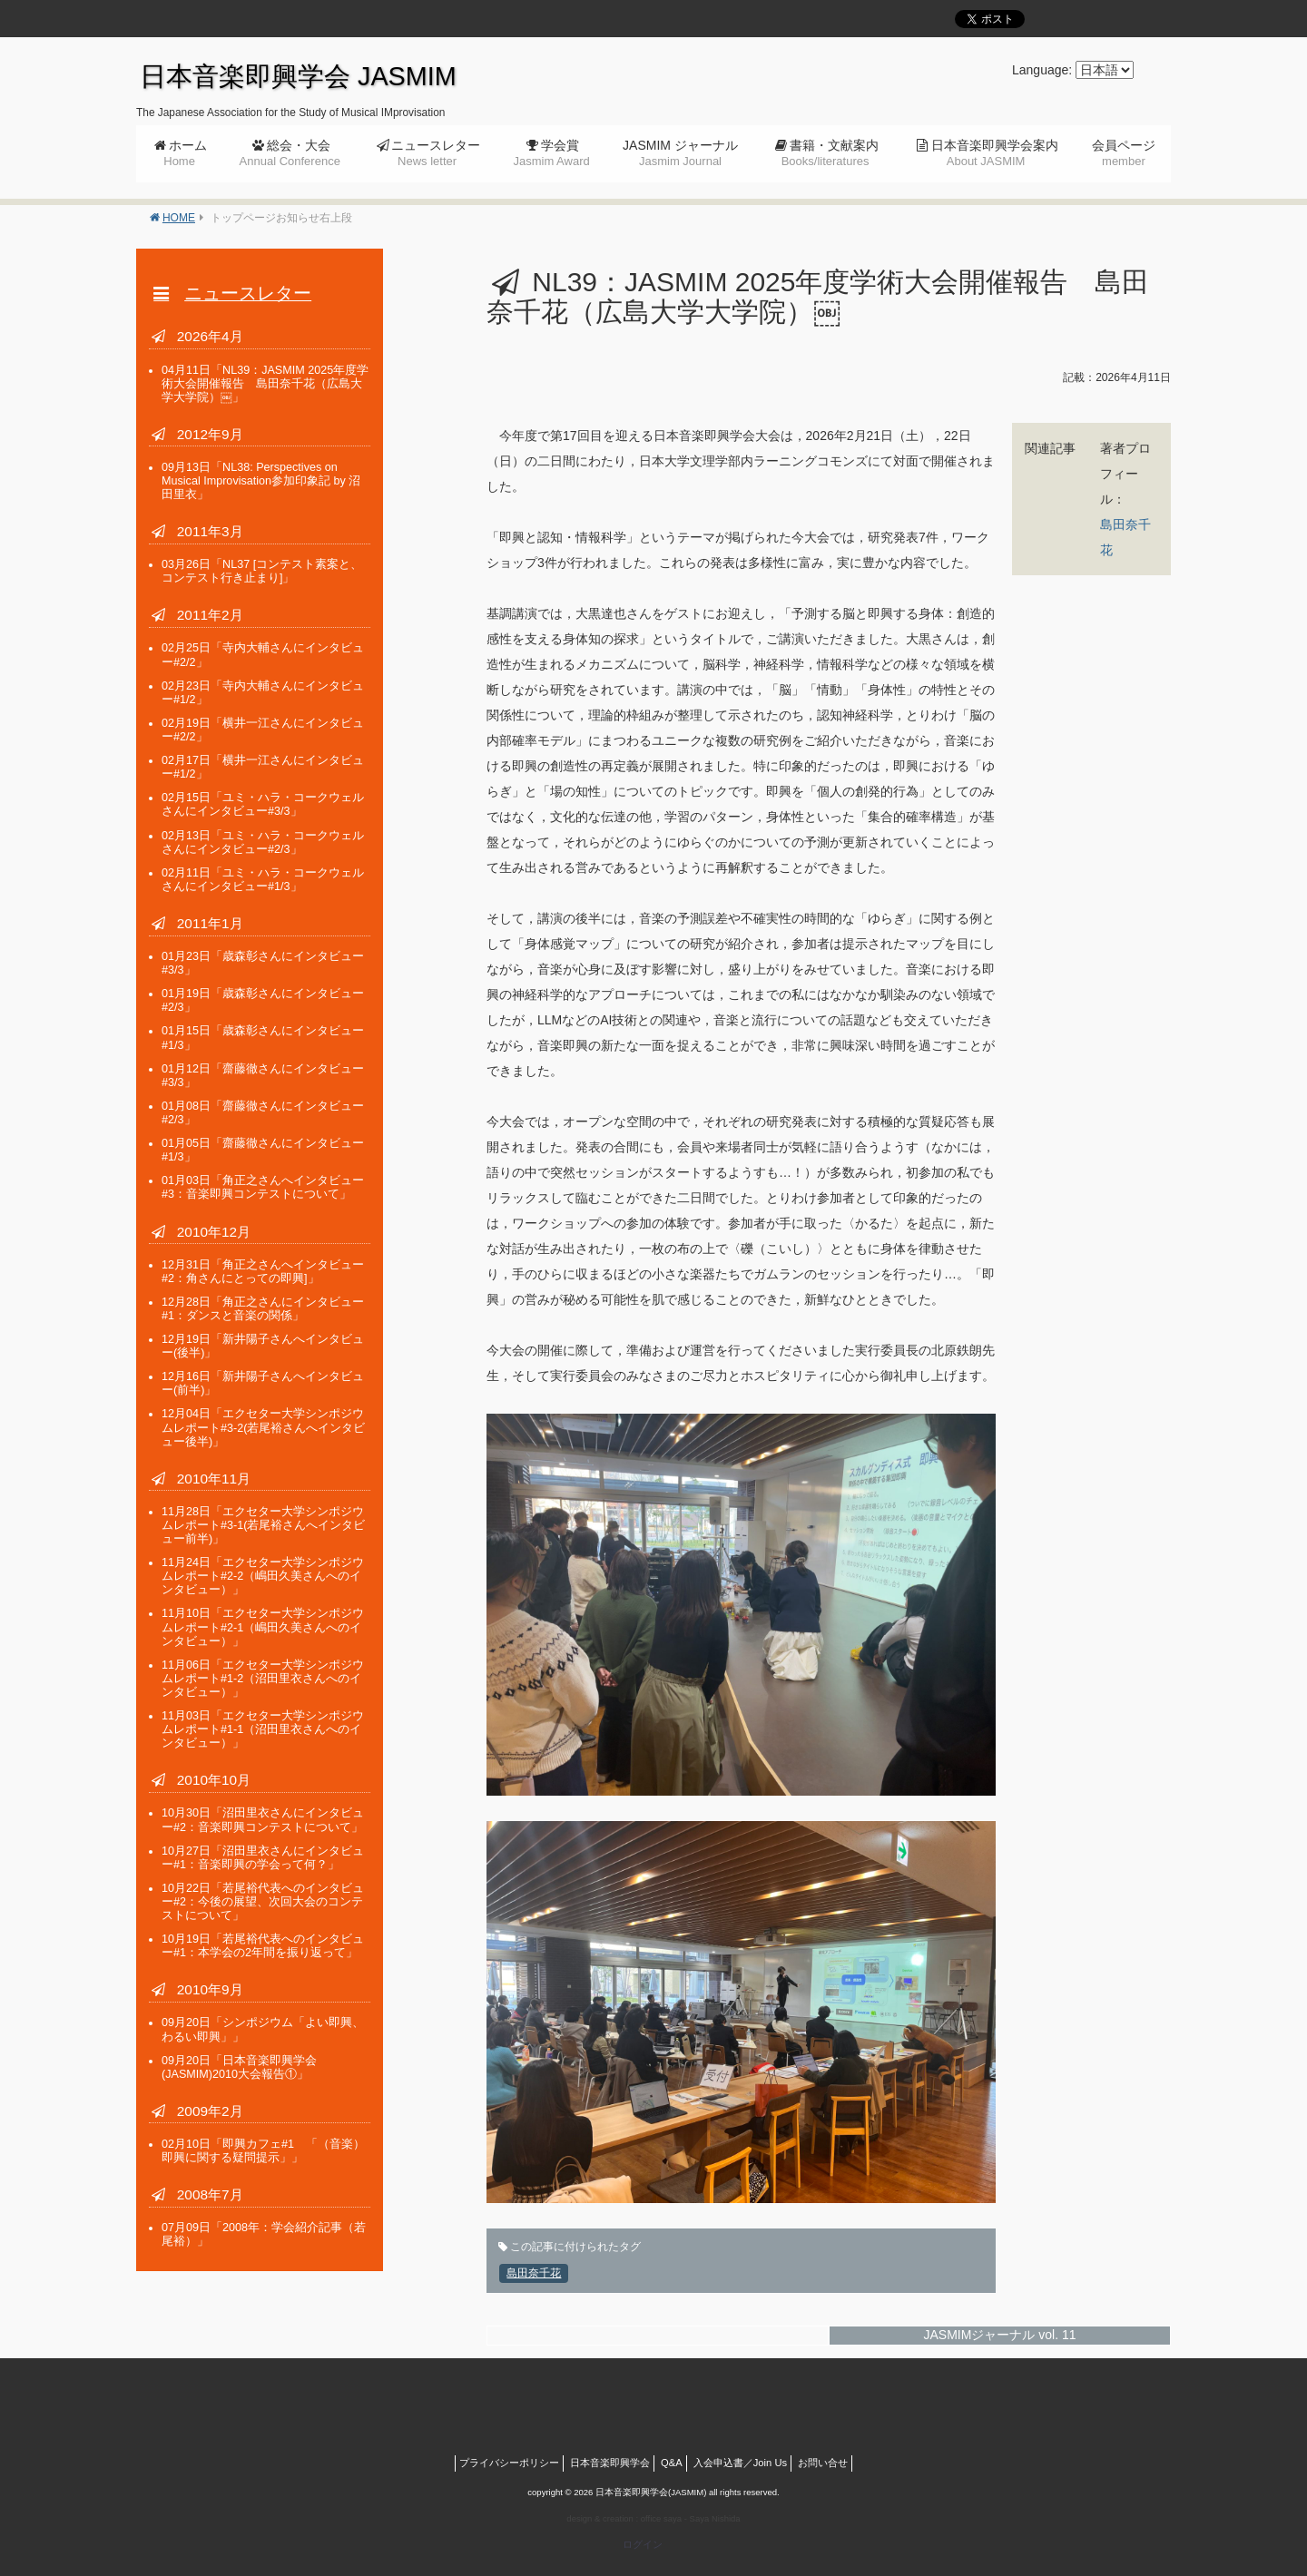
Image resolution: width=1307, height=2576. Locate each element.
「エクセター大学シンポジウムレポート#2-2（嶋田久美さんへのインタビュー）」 (263, 1576)
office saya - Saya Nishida (691, 2518)
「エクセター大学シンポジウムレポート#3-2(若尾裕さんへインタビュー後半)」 (263, 1427)
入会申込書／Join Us (740, 2462)
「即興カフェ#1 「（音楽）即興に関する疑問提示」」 (263, 2151)
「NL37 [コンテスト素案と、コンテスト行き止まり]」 (262, 571)
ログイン (643, 2544)
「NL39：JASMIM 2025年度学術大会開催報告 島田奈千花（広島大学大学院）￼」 (265, 384)
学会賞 (551, 153)
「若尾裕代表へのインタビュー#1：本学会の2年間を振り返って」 (263, 1946)
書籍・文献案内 (830, 153)
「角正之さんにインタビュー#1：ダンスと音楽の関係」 (263, 1309)
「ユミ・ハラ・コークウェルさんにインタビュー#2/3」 (263, 842)
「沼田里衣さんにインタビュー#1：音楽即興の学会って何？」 (263, 1858)
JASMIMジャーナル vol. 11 (999, 2334)
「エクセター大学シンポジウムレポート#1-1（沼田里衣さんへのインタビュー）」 (263, 1729)
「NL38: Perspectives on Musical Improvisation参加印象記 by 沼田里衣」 (261, 481)
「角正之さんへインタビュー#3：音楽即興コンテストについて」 (263, 1187)
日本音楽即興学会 (610, 2462)
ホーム (185, 153)
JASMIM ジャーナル (680, 153)
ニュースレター (435, 153)
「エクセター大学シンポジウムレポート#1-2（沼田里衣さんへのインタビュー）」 (263, 1679)
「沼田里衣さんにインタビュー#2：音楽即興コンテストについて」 (263, 1820)
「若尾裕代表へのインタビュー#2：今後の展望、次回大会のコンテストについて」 (263, 1902)
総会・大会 (290, 153)
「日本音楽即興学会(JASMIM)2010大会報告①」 (239, 2067)
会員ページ (1123, 153)
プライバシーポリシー (509, 2462)
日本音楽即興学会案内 (994, 153)
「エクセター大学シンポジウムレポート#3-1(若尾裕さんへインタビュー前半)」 (263, 1525)
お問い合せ (823, 2462)
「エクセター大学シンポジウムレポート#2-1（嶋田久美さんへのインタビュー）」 (263, 1627)
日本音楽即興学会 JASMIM (298, 76)
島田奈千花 (533, 2273)
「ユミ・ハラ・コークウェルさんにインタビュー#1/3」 (263, 880)
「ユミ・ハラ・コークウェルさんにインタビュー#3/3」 (263, 804)
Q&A (672, 2462)
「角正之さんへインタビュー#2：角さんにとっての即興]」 (263, 1272)
